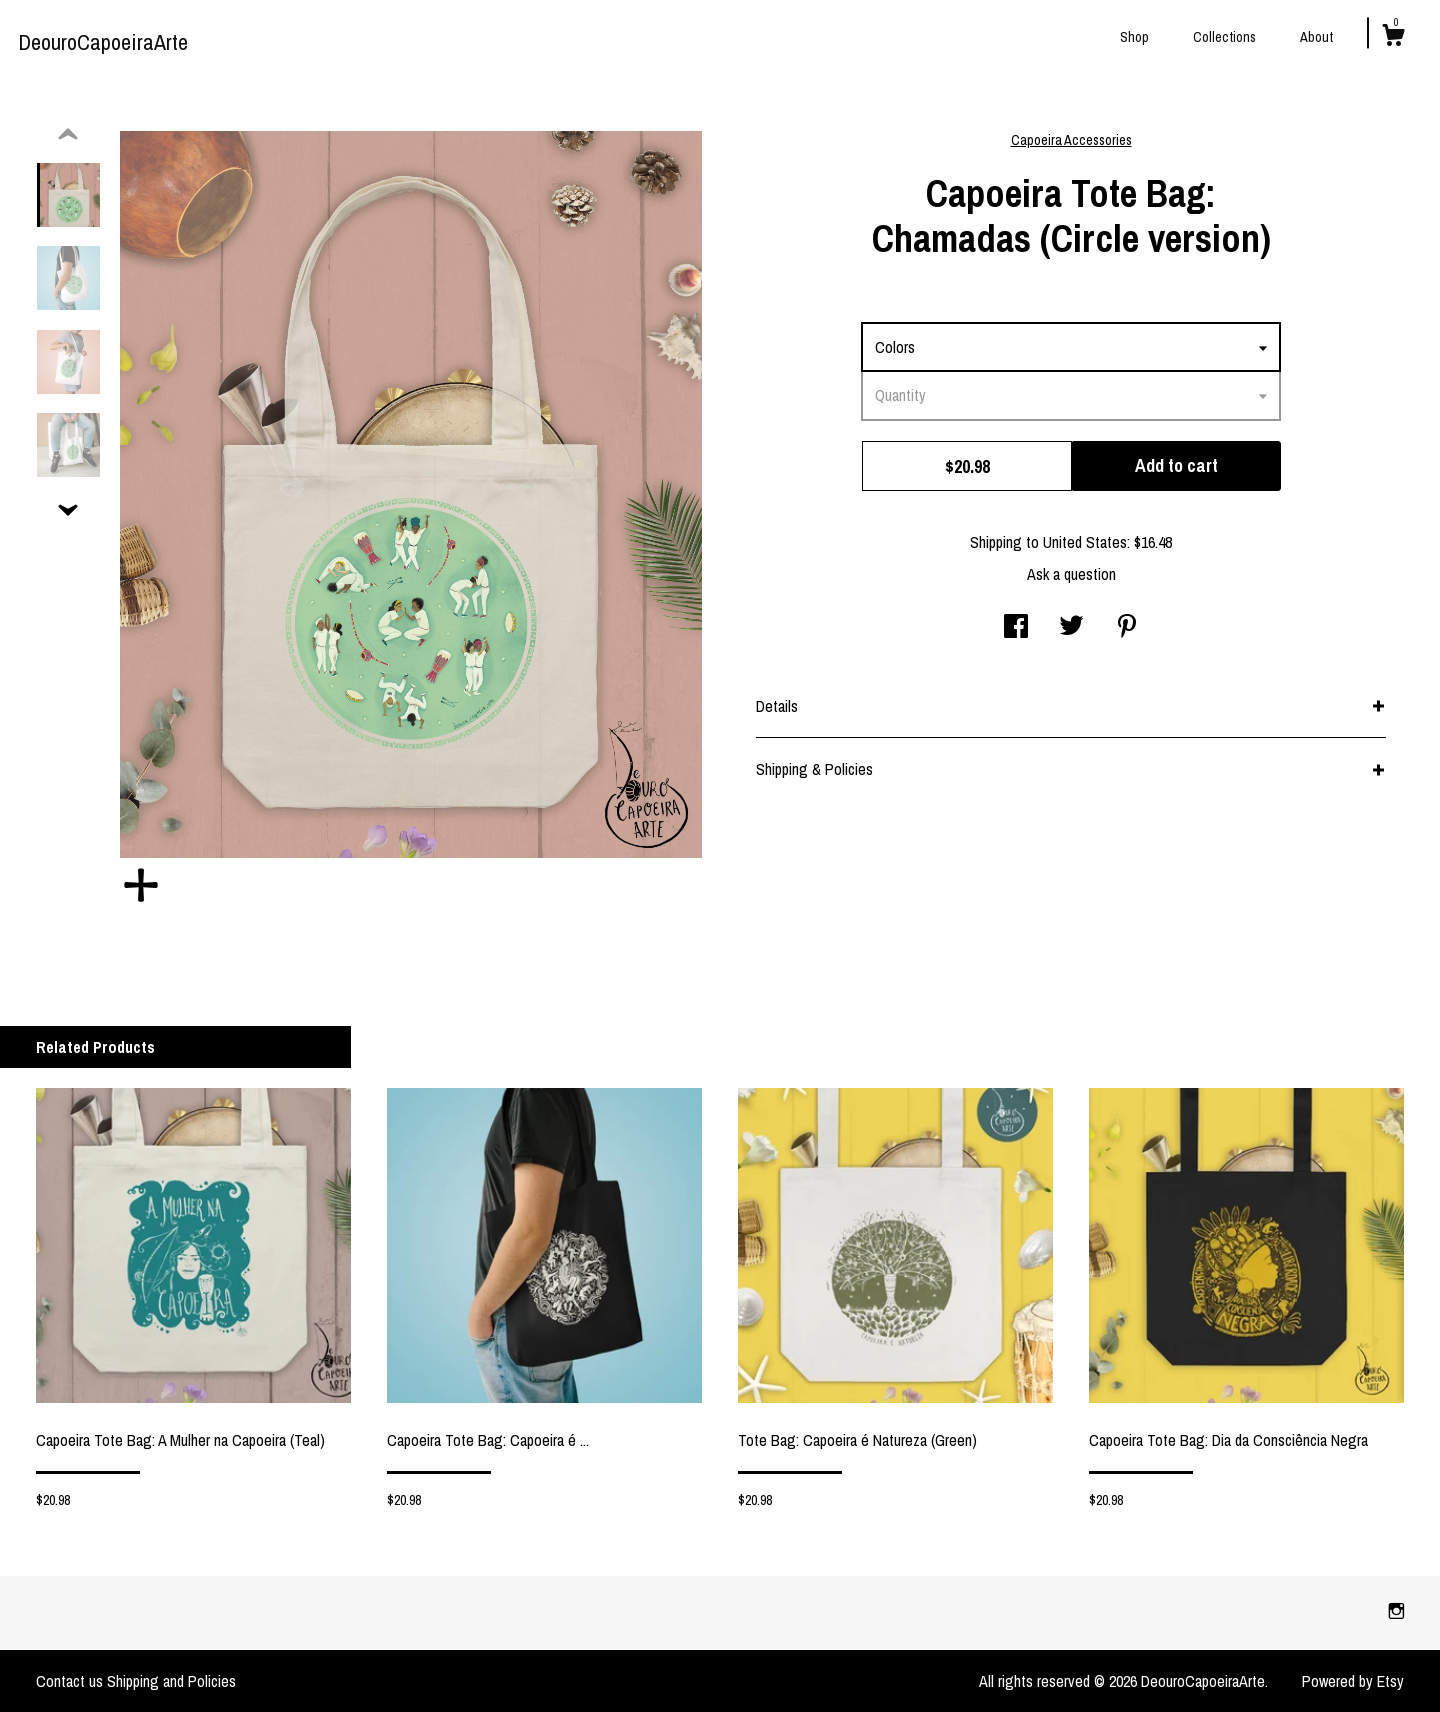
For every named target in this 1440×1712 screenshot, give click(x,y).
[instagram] (1396, 1612)
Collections (1224, 37)
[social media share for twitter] (1071, 628)
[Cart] (1393, 38)
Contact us (69, 1681)
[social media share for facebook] (1016, 628)
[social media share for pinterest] (1127, 628)
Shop (1134, 37)
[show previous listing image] (68, 135)
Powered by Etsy (1353, 1681)
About (1316, 37)
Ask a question (1071, 574)
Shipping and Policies (171, 1681)
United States (1085, 542)
